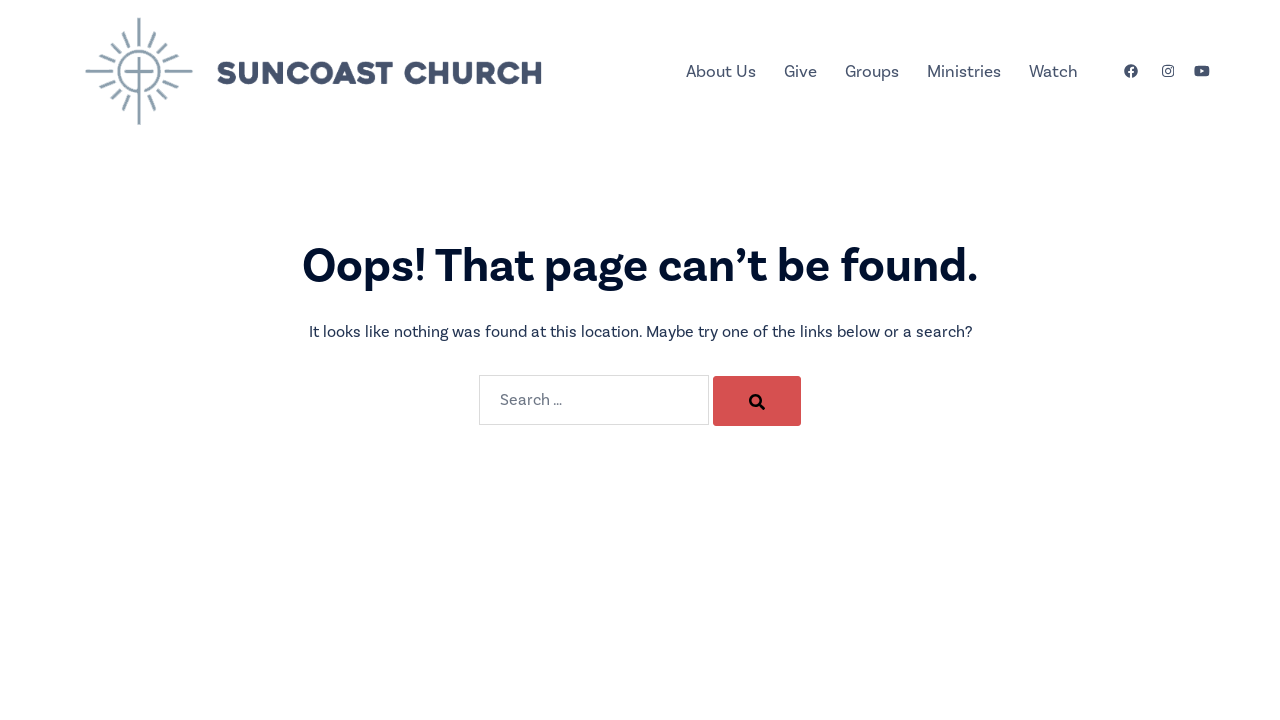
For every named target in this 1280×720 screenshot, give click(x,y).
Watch (1053, 72)
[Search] (757, 401)
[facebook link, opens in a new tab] (1130, 71)
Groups (872, 72)
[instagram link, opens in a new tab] (1166, 71)
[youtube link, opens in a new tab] (1202, 71)
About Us (721, 72)
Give (800, 72)
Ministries (964, 72)
